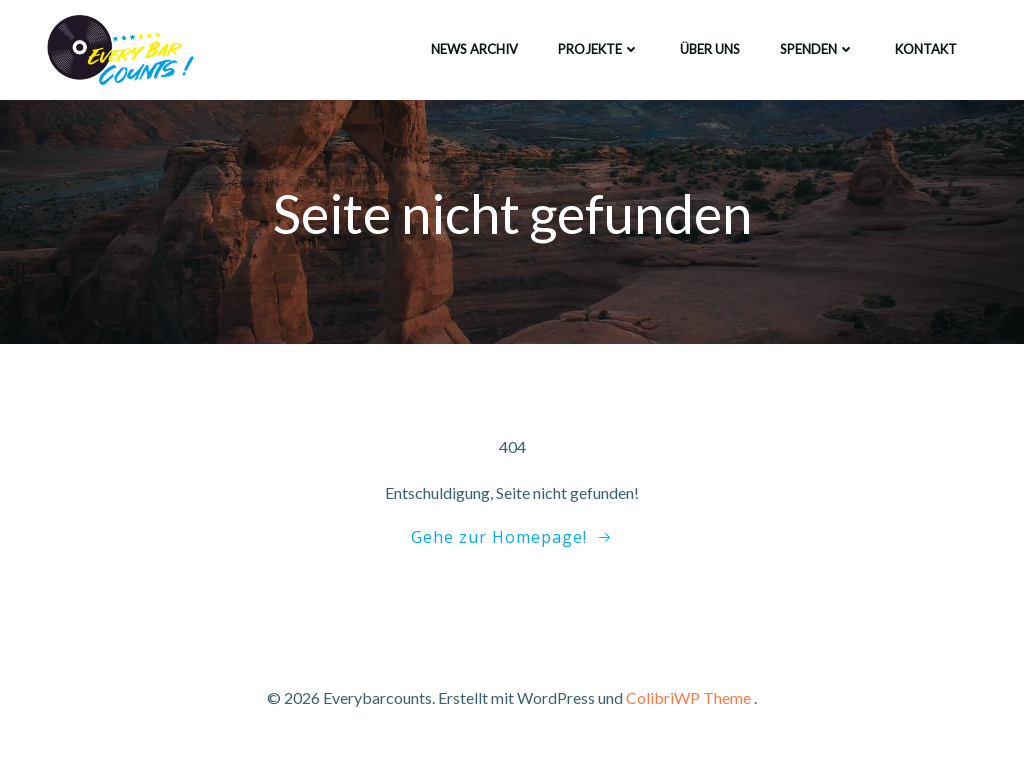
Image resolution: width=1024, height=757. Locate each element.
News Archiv (474, 49)
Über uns (710, 49)
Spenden (817, 49)
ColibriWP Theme (688, 697)
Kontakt (926, 49)
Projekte (599, 49)
